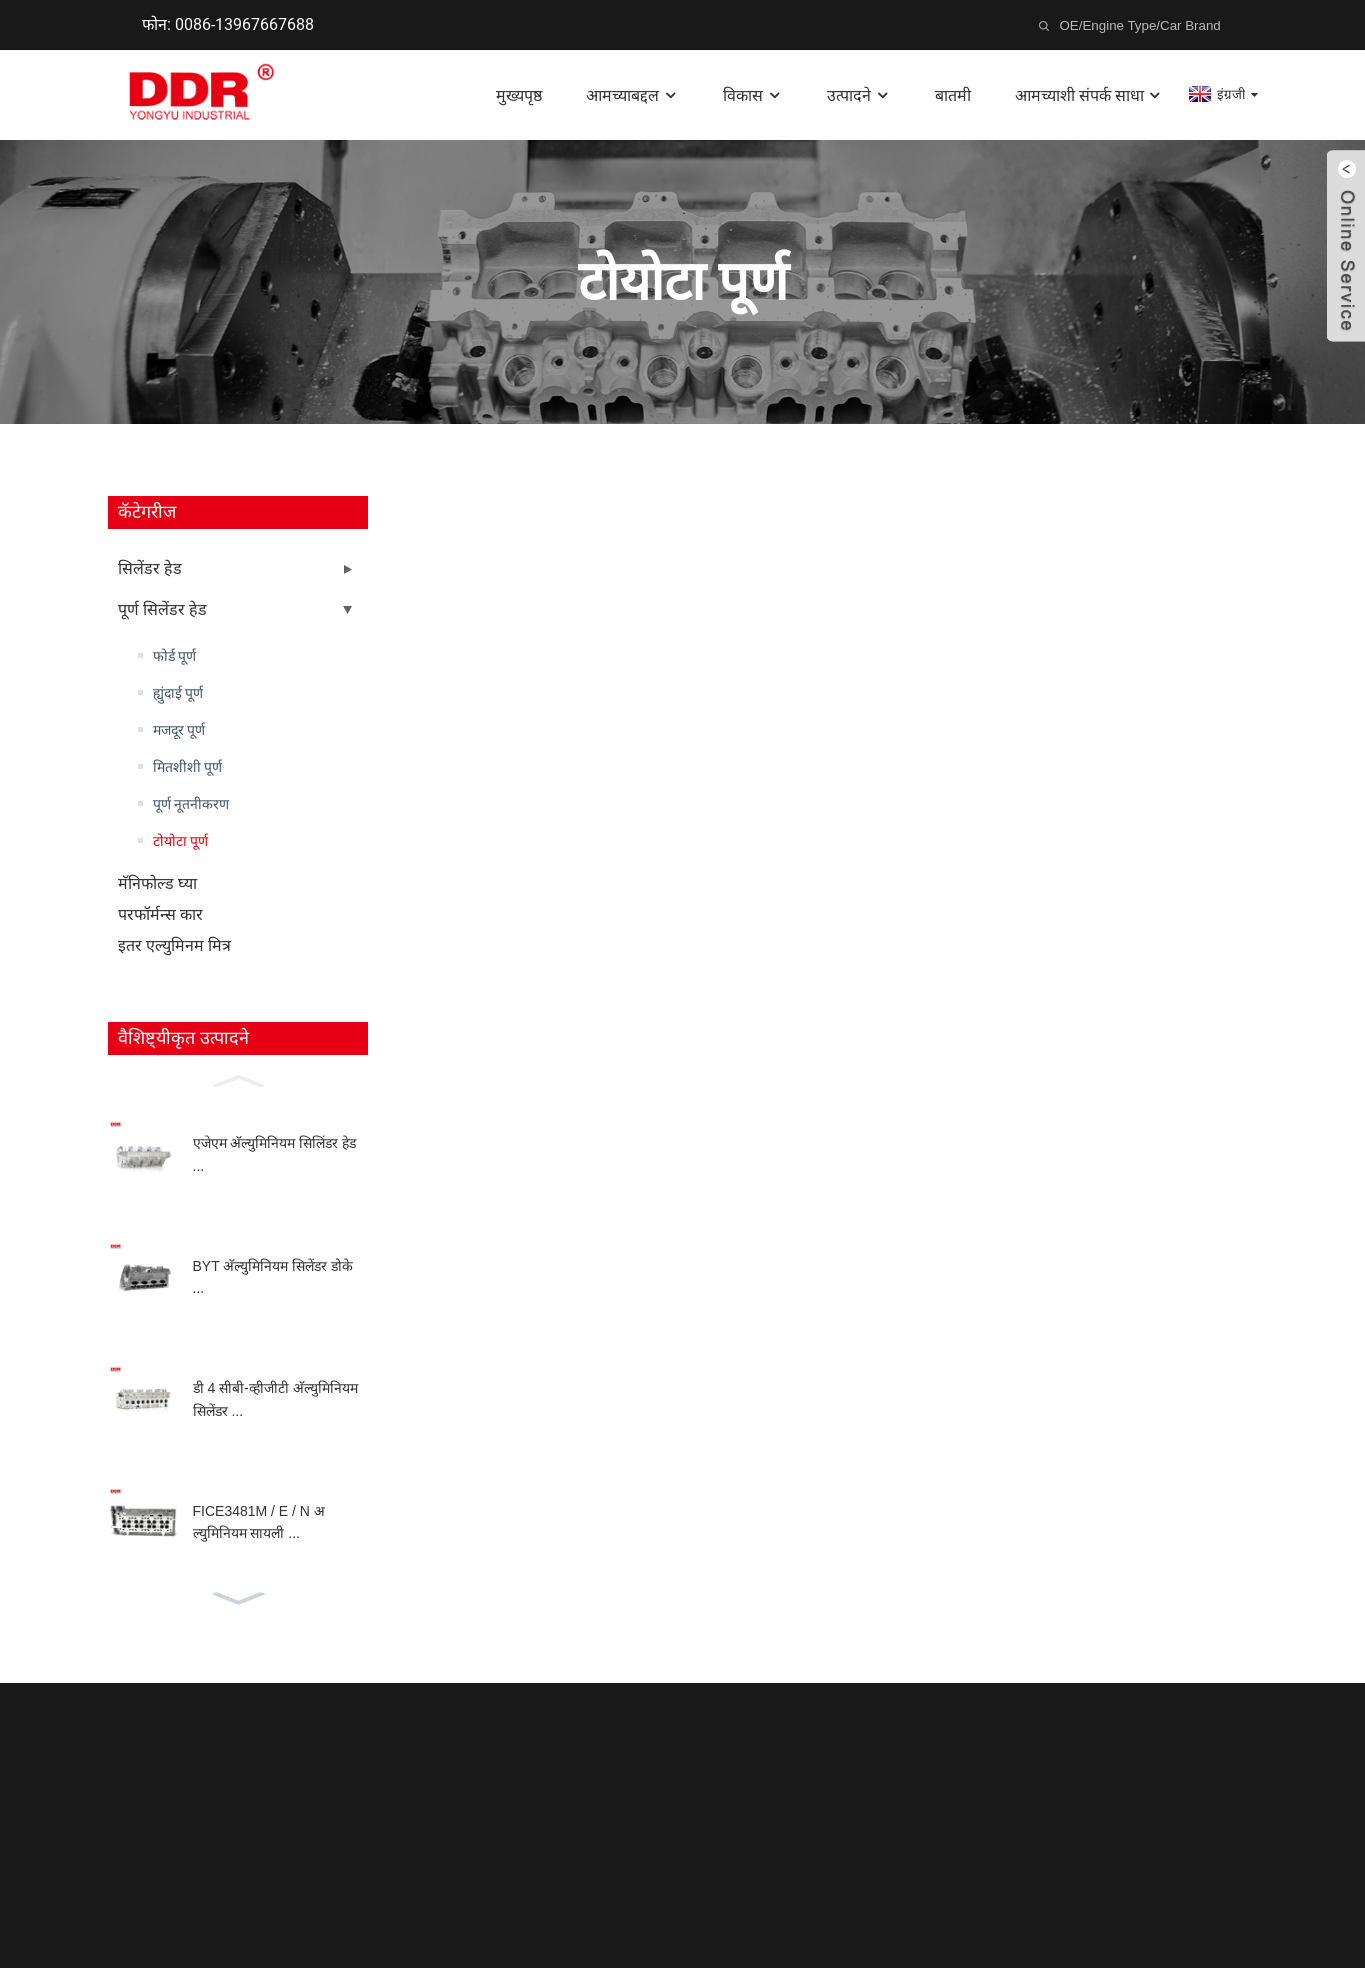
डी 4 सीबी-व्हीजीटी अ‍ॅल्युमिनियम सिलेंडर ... (275, 1399)
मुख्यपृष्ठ (519, 95)
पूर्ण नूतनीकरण (191, 804)
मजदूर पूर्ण (179, 730)
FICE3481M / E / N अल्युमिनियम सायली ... (259, 1522)
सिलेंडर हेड (150, 568)
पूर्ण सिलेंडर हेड (162, 609)
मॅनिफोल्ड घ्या (157, 883)
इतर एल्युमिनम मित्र (174, 945)
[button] (238, 1079)
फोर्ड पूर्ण (174, 656)
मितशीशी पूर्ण (187, 767)
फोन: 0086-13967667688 (228, 24)
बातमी (953, 95)
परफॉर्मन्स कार (160, 914)
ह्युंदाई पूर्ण (178, 693)
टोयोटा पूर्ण (180, 841)
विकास (753, 95)
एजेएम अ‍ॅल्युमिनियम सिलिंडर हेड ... (275, 1154)
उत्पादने (859, 95)
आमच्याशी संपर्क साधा (1089, 95)
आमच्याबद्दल (632, 95)
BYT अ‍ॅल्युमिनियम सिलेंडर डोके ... (273, 1277)
